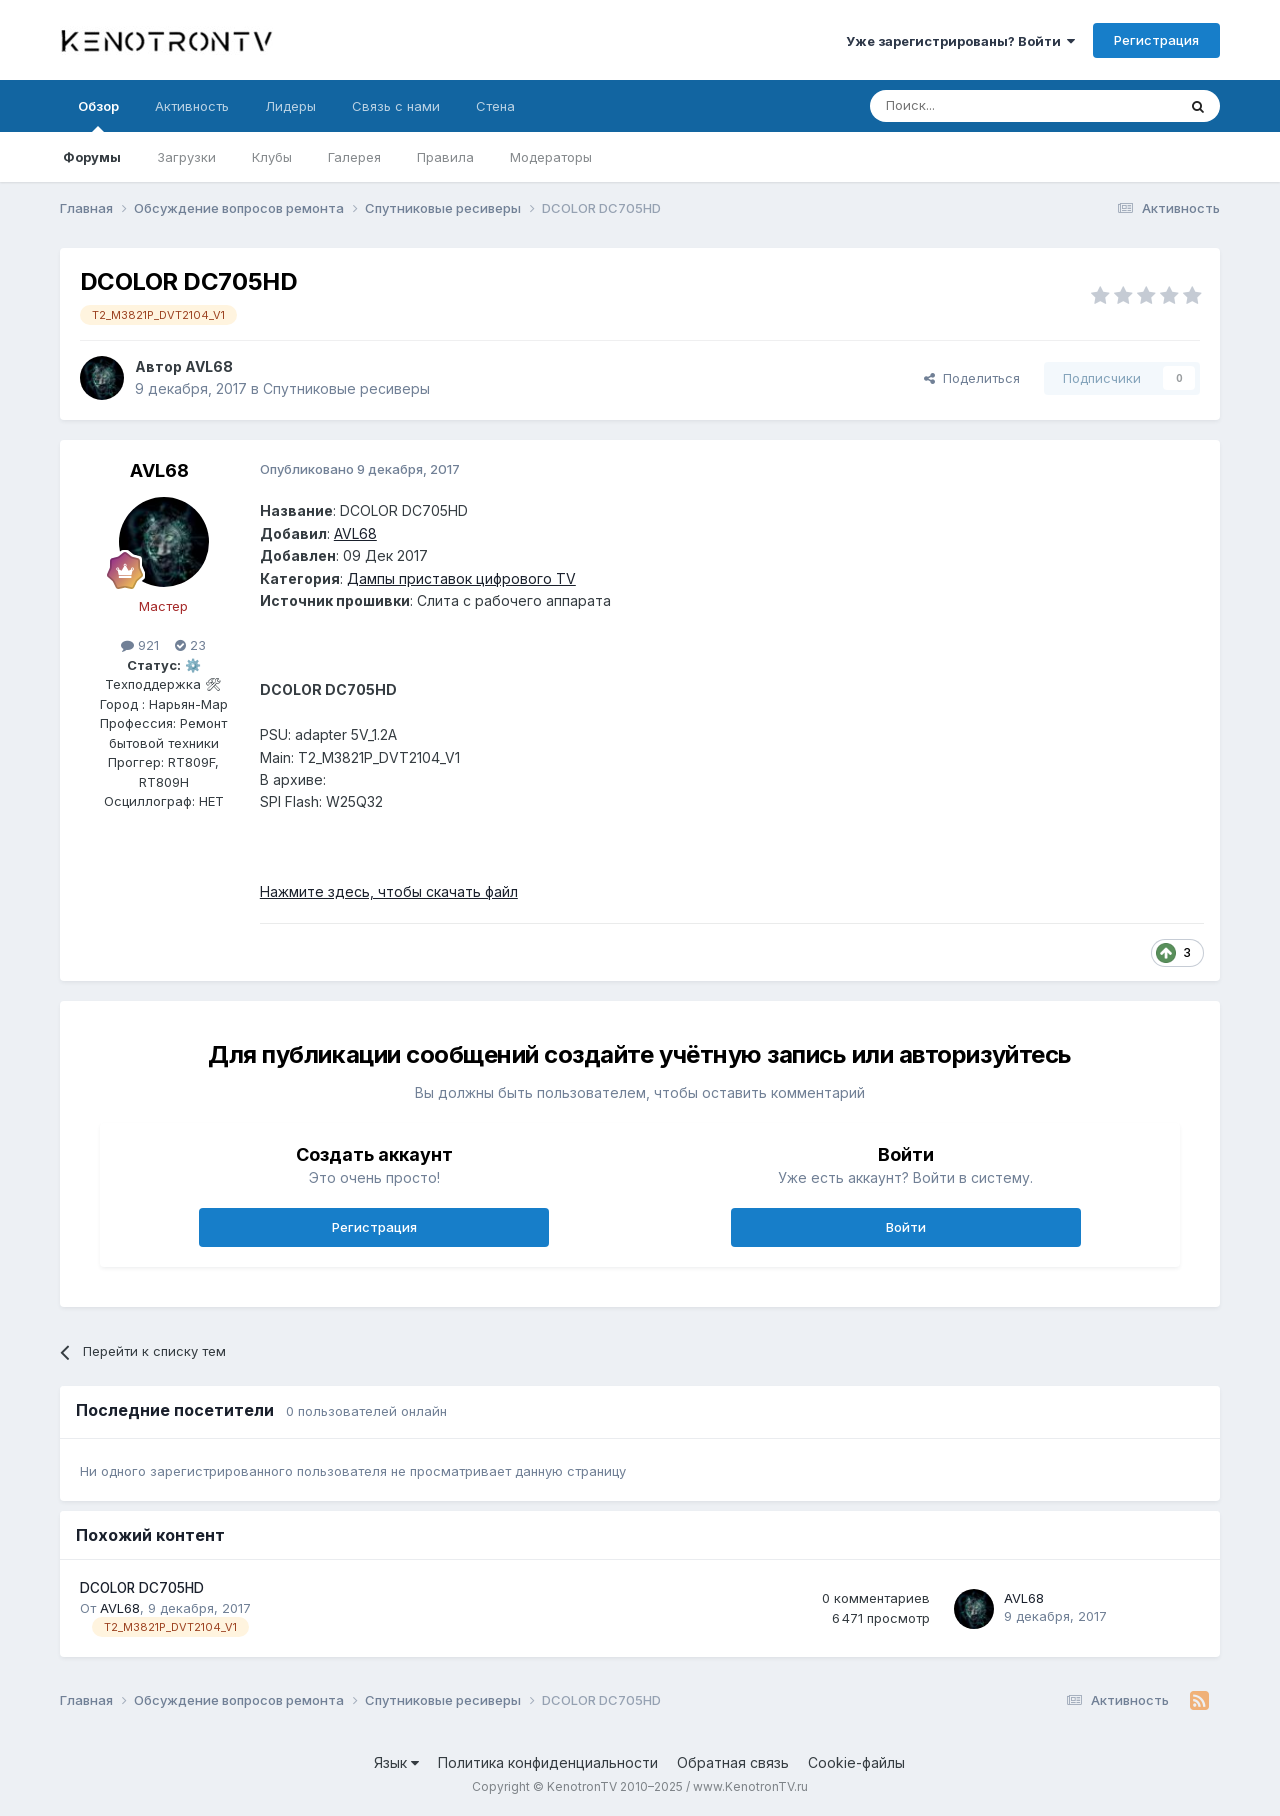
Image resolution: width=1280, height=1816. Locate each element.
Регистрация (1156, 40)
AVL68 (209, 366)
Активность (192, 106)
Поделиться (972, 378)
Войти (906, 1227)
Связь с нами (396, 106)
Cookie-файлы (856, 1762)
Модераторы (551, 157)
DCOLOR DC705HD (142, 1588)
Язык (396, 1762)
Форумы (92, 157)
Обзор (98, 115)
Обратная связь (733, 1762)
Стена (495, 106)
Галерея (354, 157)
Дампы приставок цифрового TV (461, 578)
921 (140, 645)
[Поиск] (977, 106)
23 (190, 645)
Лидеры (290, 106)
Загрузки (186, 157)
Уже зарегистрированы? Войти (960, 41)
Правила (445, 157)
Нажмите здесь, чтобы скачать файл (389, 891)
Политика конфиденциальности (548, 1762)
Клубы (272, 157)
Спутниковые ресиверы (346, 388)
